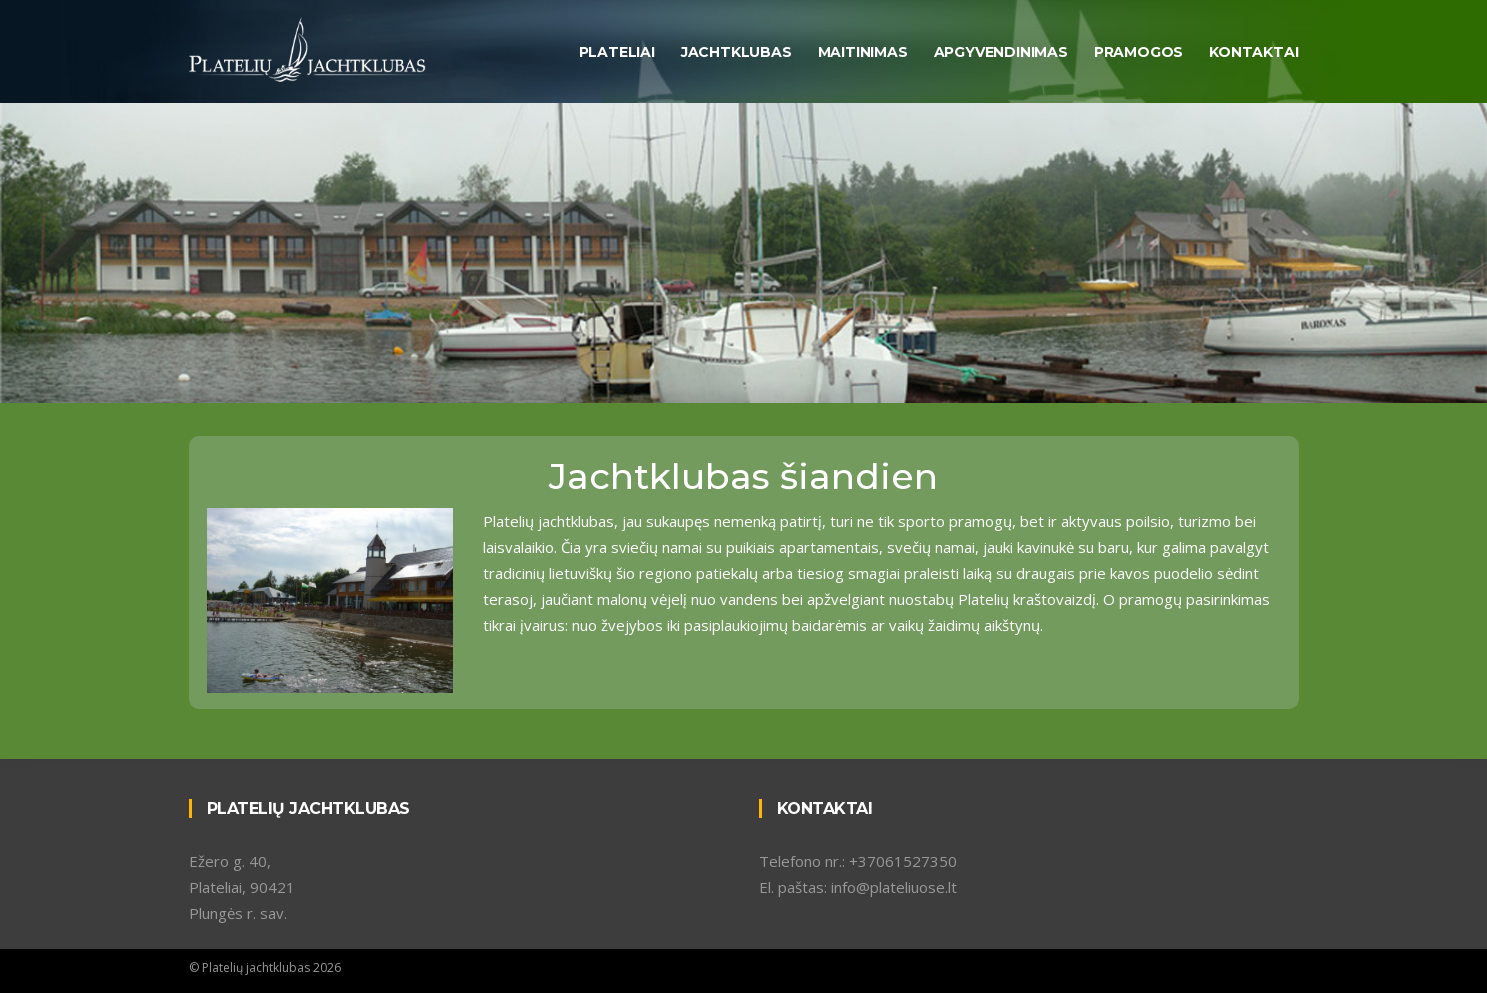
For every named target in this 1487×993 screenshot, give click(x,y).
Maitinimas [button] (863, 52)
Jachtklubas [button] (736, 52)
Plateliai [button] (617, 52)
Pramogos (1138, 52)
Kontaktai (1253, 52)
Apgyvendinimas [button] (1001, 52)
